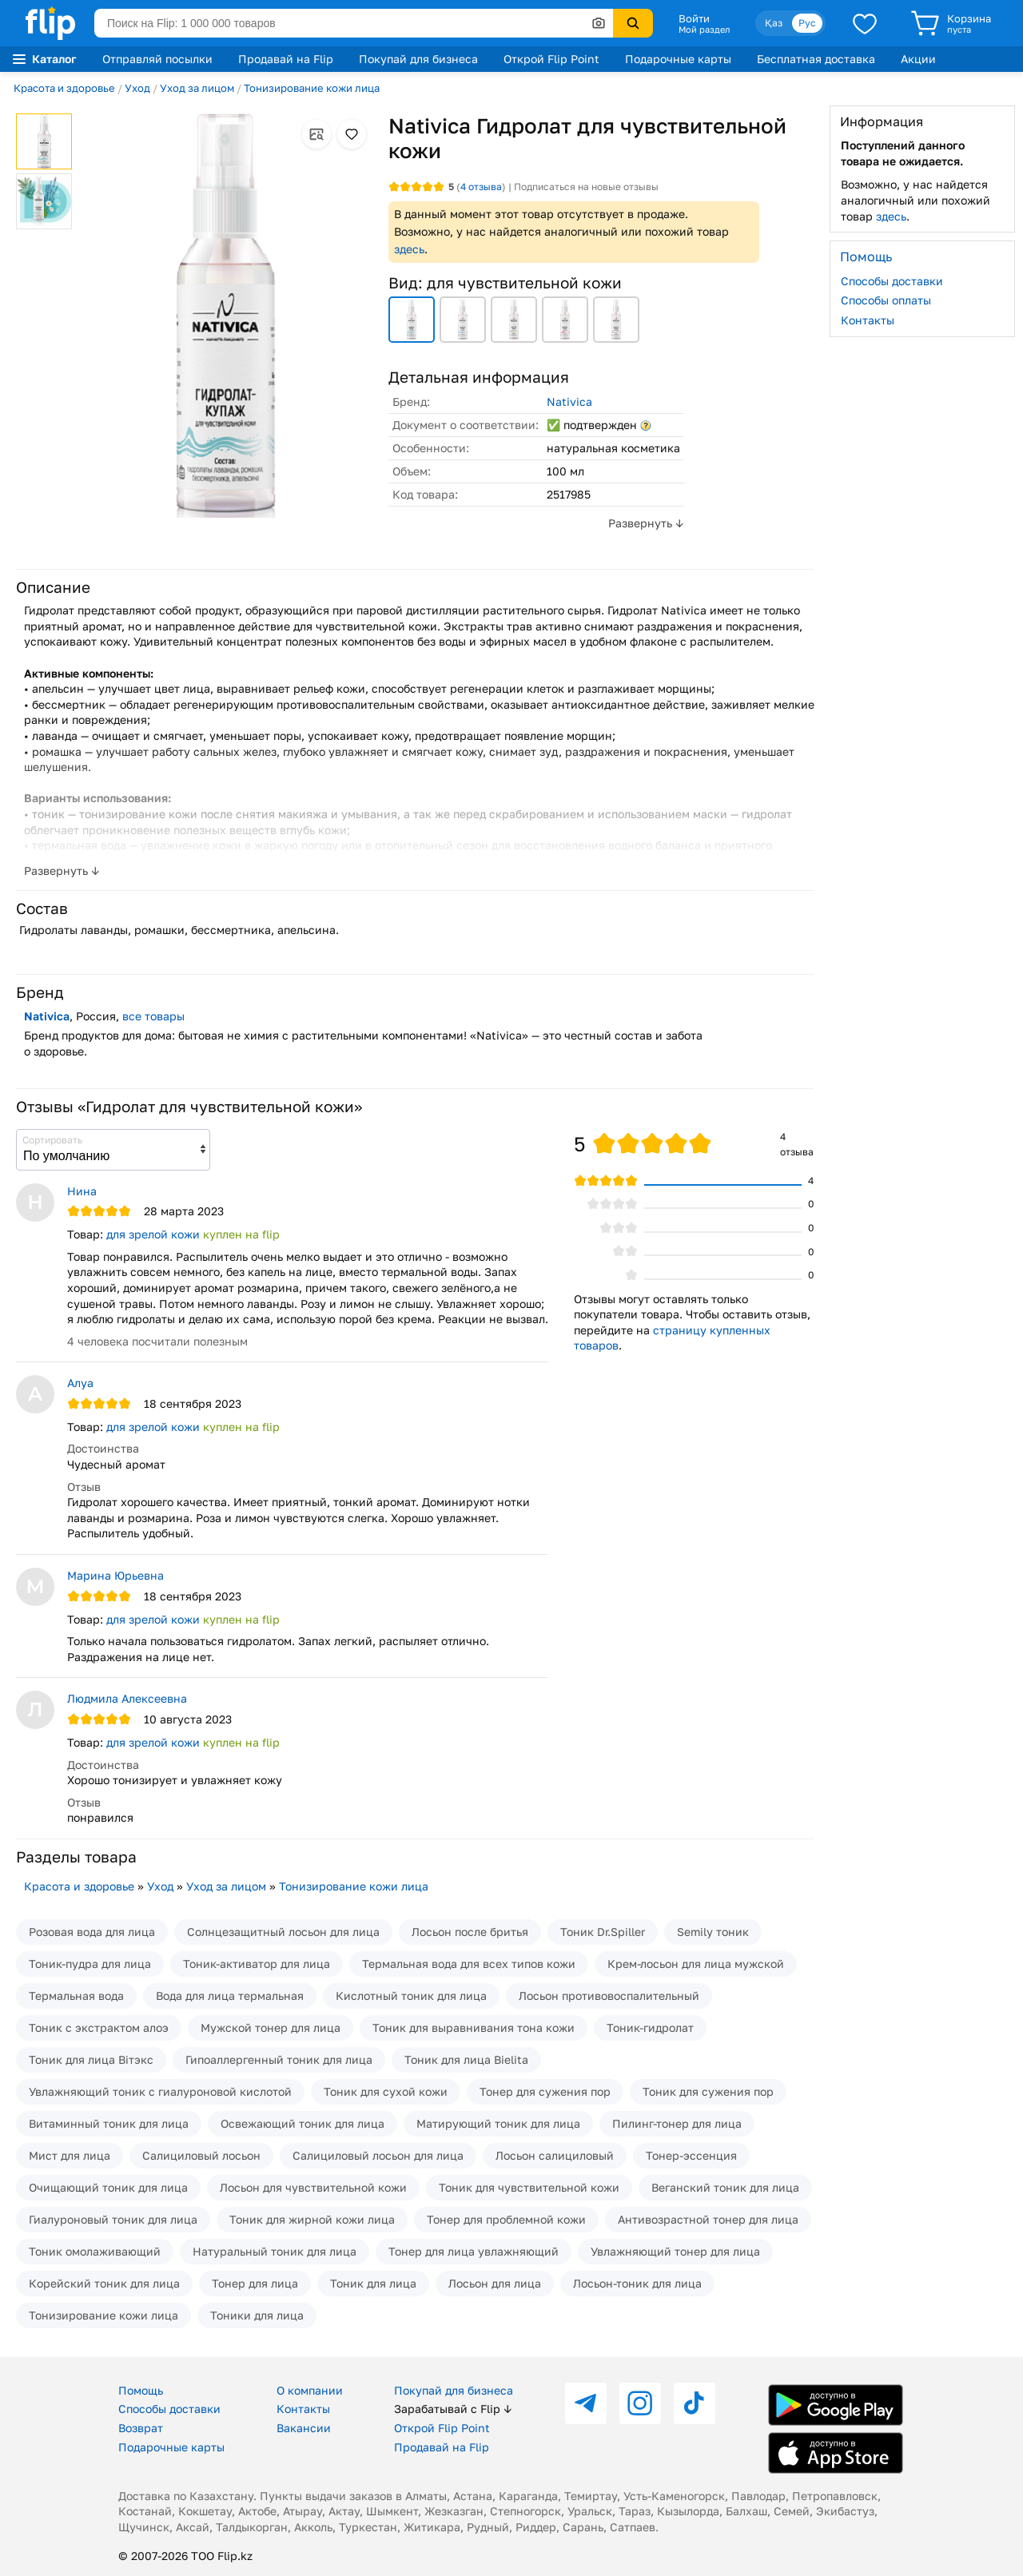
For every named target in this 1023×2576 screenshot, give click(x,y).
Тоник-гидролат (650, 2027)
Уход (137, 87)
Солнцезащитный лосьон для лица (283, 1931)
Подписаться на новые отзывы (586, 187)
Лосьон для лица (494, 2283)
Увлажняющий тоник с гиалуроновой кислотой (160, 2091)
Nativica (569, 401)
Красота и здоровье (64, 87)
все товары (153, 1016)
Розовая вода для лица (92, 1931)
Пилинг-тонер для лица (677, 2123)
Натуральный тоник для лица (274, 2251)
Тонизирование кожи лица (312, 87)
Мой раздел (704, 29)
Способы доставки (892, 281)
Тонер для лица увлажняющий (473, 2251)
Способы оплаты (886, 300)
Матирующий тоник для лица (498, 2123)
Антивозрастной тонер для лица (708, 2219)
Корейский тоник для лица (104, 2283)
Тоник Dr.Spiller (602, 1931)
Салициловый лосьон (201, 2155)
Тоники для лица (257, 2315)
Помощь (140, 2390)
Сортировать (52, 1140)
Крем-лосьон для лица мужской (695, 1963)
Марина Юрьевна (115, 1575)
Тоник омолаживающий (95, 2251)
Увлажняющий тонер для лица (675, 2251)
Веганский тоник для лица (725, 2187)
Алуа (80, 1382)
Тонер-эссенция (691, 2155)
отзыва (481, 187)
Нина (82, 1191)
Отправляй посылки (157, 59)
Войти (694, 18)
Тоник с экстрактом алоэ (99, 2027)
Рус (807, 23)
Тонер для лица (255, 2283)
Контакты (867, 320)
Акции (918, 59)
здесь (409, 249)
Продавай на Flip (285, 59)
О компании (310, 2390)
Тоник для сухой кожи (386, 2091)
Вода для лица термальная (230, 1995)
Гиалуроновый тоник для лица (113, 2219)
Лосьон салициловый (555, 2155)
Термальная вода (76, 1995)
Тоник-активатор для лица (256, 1963)
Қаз (773, 23)
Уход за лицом (197, 87)
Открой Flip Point (551, 59)
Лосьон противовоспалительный (609, 1995)
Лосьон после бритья (470, 1931)
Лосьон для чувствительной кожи (313, 2187)
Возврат (140, 2428)
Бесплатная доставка (816, 59)
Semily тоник (713, 1931)
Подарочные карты (678, 59)
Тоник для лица (373, 2283)
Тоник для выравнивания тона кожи (473, 2027)
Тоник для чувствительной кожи (529, 2187)
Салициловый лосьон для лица (378, 2155)
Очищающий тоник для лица (108, 2187)
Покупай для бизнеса (418, 59)
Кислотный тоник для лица (411, 1995)
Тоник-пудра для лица (90, 1963)
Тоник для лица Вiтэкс (91, 2059)
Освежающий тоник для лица (302, 2123)
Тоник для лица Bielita (466, 2059)
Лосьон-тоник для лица (637, 2283)
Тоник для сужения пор (708, 2091)
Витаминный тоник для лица (109, 2123)
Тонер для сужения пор (545, 2091)
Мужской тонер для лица (270, 2027)
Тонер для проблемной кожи (506, 2219)
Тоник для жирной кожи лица (312, 2219)
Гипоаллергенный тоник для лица (278, 2059)
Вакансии (304, 2428)
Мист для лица (69, 2155)
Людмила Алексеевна (127, 1698)
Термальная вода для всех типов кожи (468, 1963)
